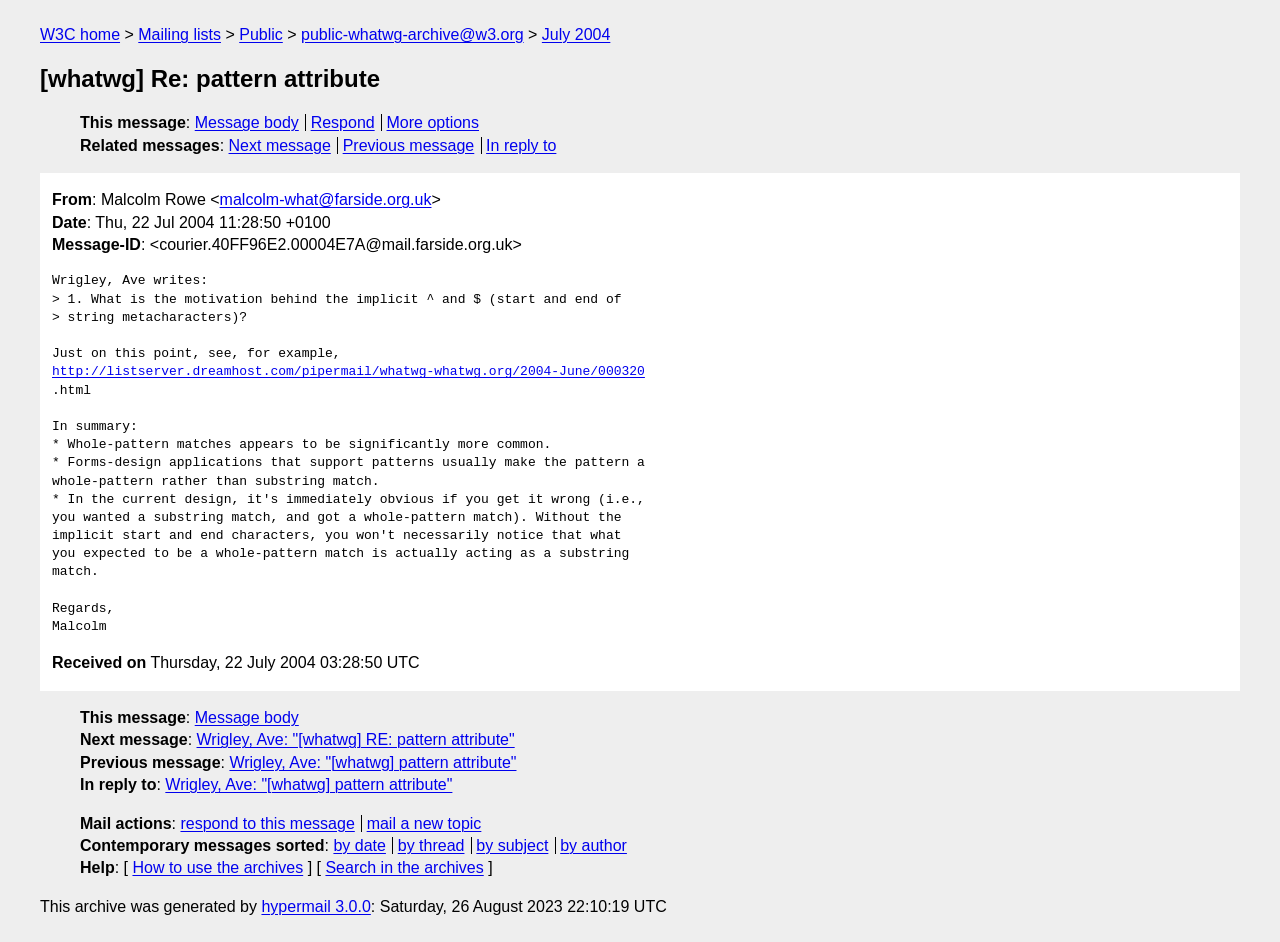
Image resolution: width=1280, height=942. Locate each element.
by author (593, 845)
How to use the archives (217, 867)
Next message (280, 145)
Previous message (409, 145)
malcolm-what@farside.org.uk (326, 199)
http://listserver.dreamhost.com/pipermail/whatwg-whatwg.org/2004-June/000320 (348, 372)
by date (359, 845)
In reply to (521, 145)
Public (261, 34)
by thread (431, 845)
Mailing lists (179, 34)
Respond (343, 122)
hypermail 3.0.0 (315, 906)
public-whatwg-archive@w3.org (412, 34)
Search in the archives (404, 867)
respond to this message (267, 823)
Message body (247, 122)
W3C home (80, 34)
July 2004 (576, 34)
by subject (512, 845)
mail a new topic (424, 823)
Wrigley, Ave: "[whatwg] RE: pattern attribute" (356, 739)
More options (433, 122)
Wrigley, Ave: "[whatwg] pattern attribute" (372, 762)
